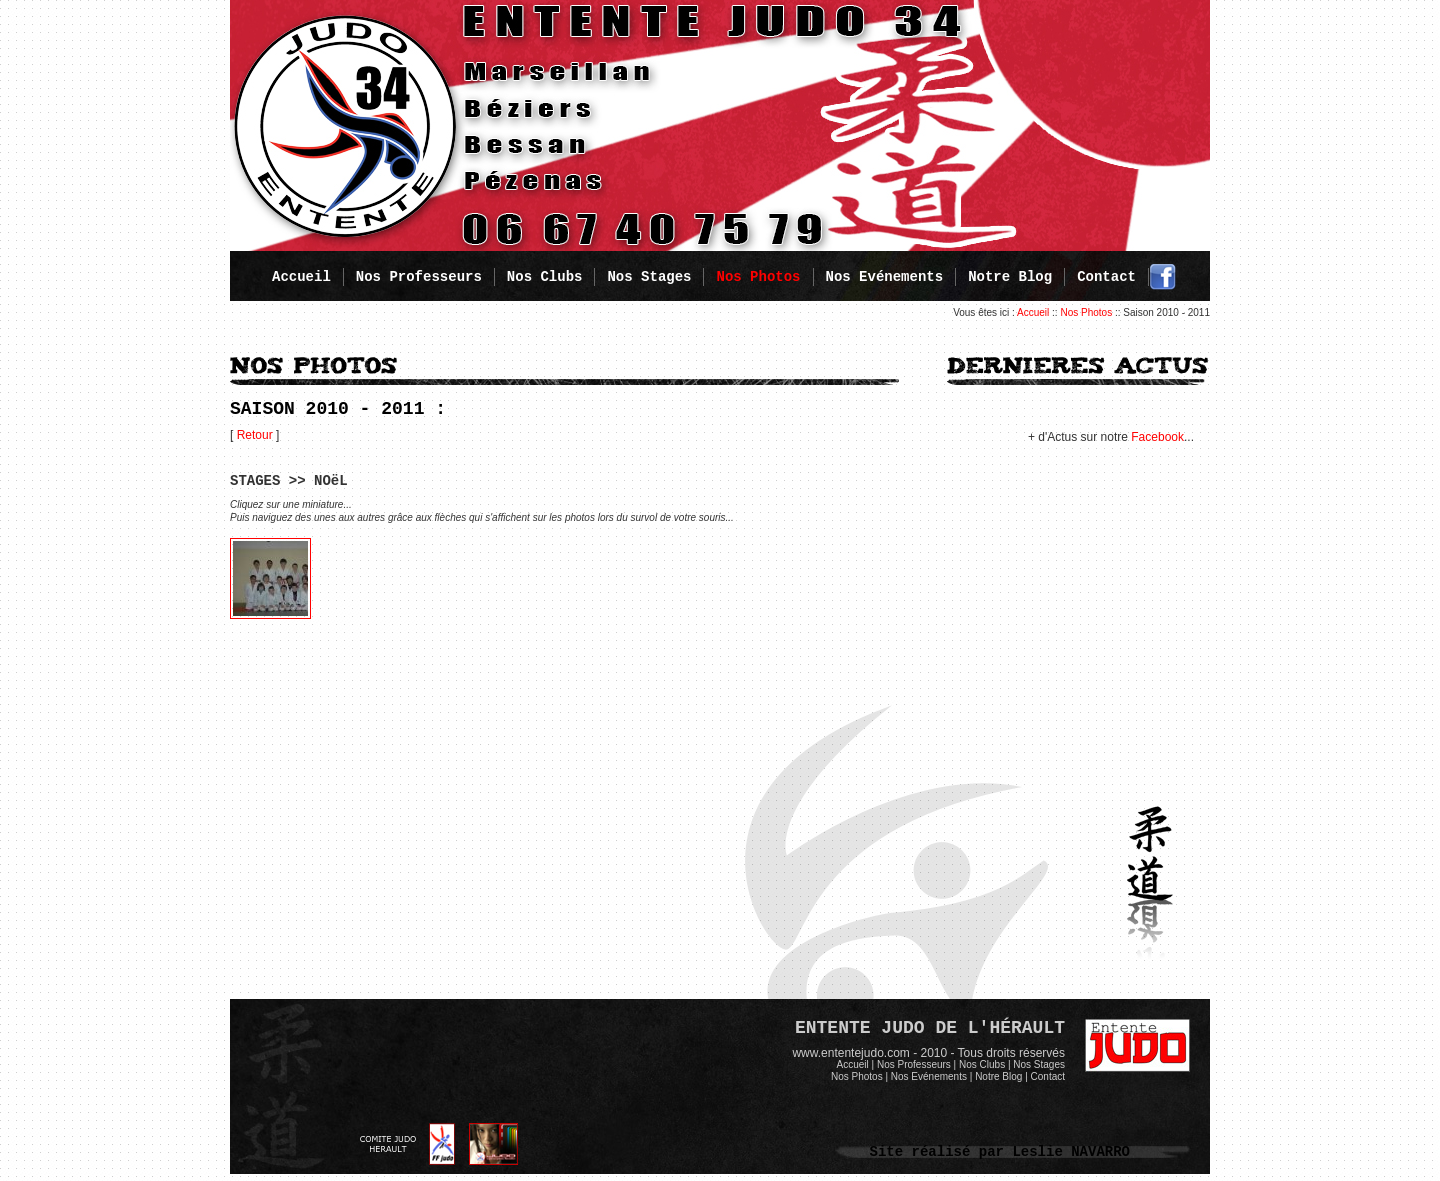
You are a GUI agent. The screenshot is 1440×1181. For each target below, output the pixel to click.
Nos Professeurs (419, 277)
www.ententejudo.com (850, 1053)
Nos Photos (1086, 312)
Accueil (301, 277)
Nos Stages (649, 277)
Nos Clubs (545, 277)
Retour (255, 435)
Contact (1106, 277)
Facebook (1157, 437)
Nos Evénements (885, 277)
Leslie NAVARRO (1071, 1152)
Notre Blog (1010, 277)
